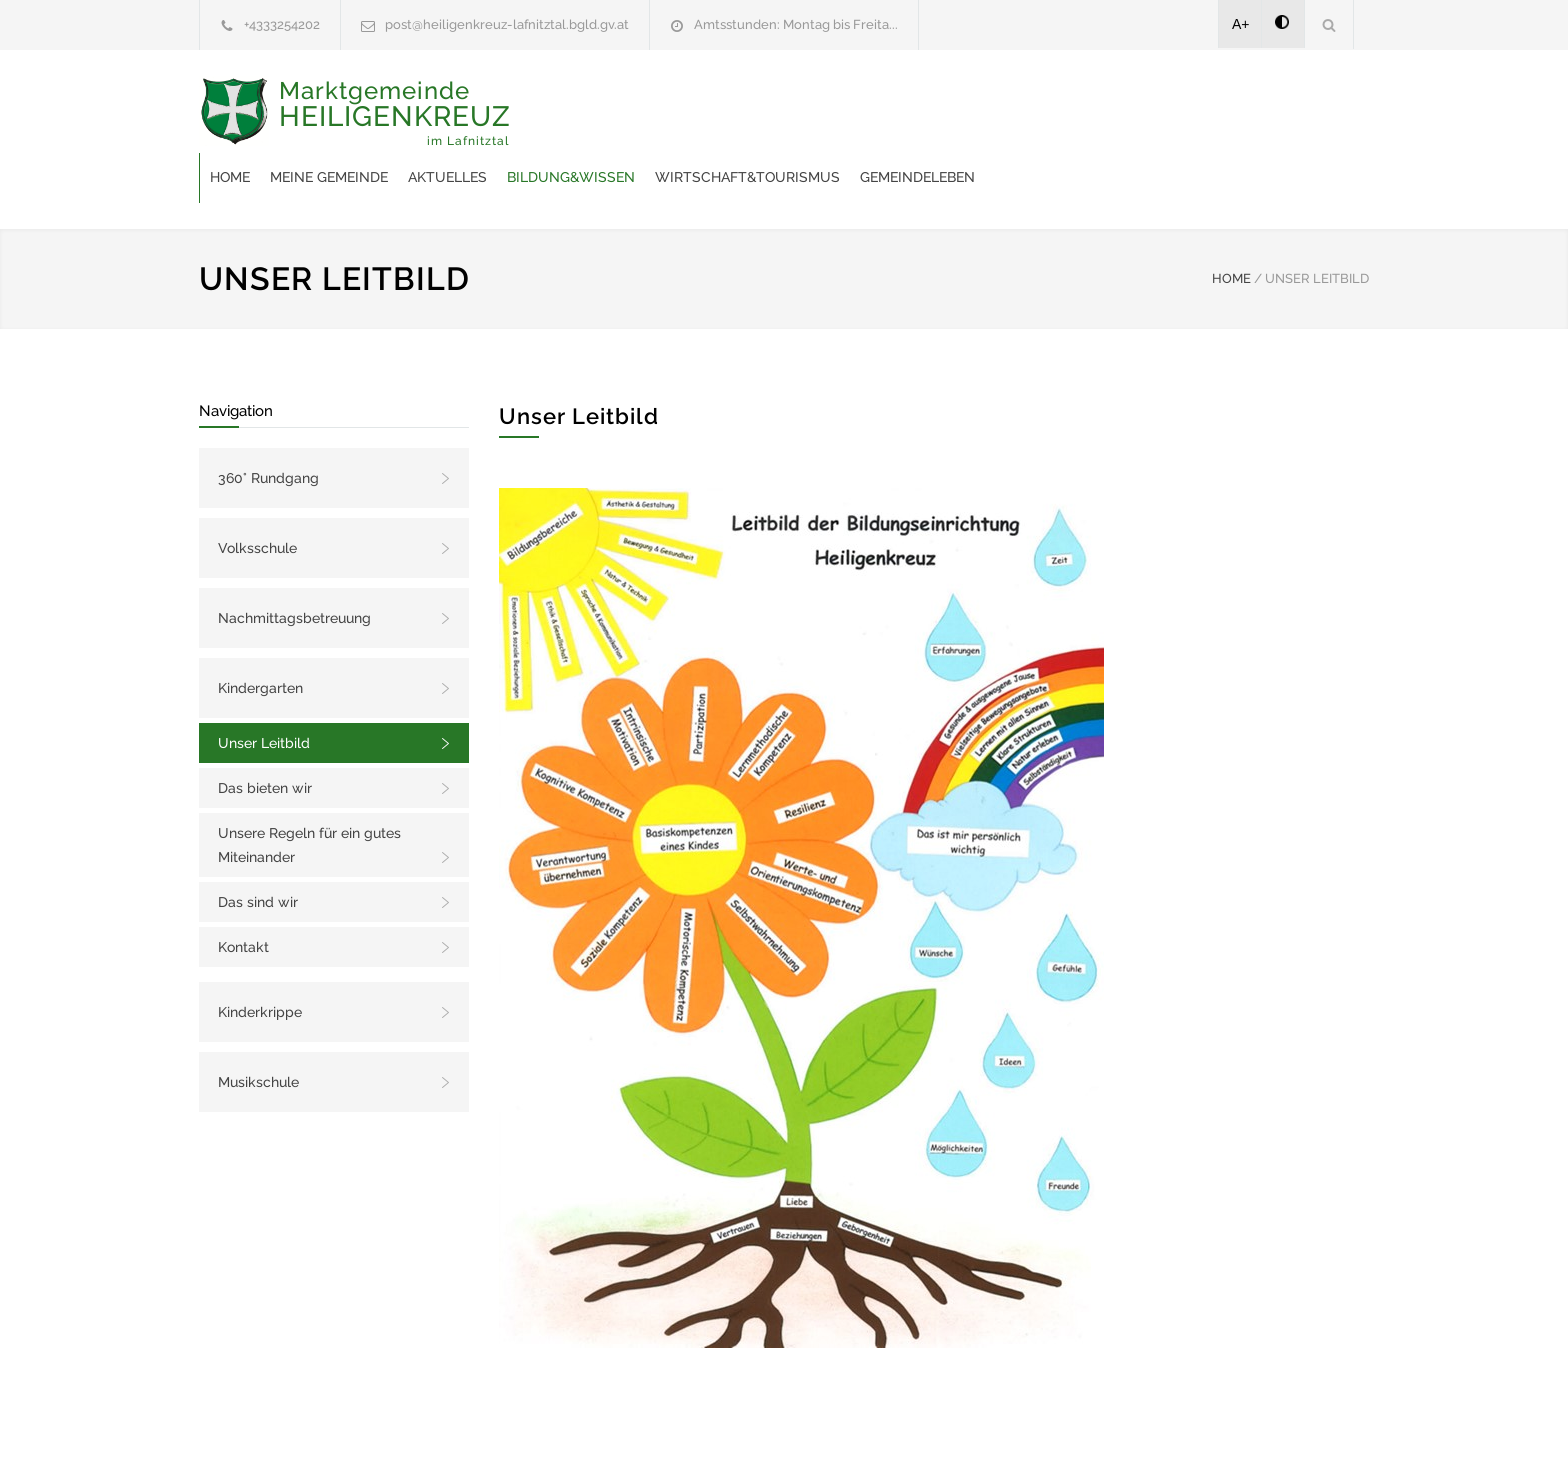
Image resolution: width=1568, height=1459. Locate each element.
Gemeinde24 (616, 1417)
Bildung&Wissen (891, 114)
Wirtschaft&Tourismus (1067, 114)
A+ (1241, 24)
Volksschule (257, 498)
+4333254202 (282, 24)
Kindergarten (260, 638)
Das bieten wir (265, 738)
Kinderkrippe (260, 962)
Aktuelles (767, 114)
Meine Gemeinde (649, 114)
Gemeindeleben (1237, 114)
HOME (1231, 228)
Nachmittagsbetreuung (294, 568)
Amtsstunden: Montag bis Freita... (796, 24)
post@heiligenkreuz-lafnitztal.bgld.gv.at (507, 24)
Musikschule (258, 1032)
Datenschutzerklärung (1044, 1417)
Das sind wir (258, 852)
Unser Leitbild (264, 693)
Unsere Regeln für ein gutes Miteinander (309, 795)
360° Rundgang (268, 428)
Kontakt (243, 897)
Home (550, 114)
